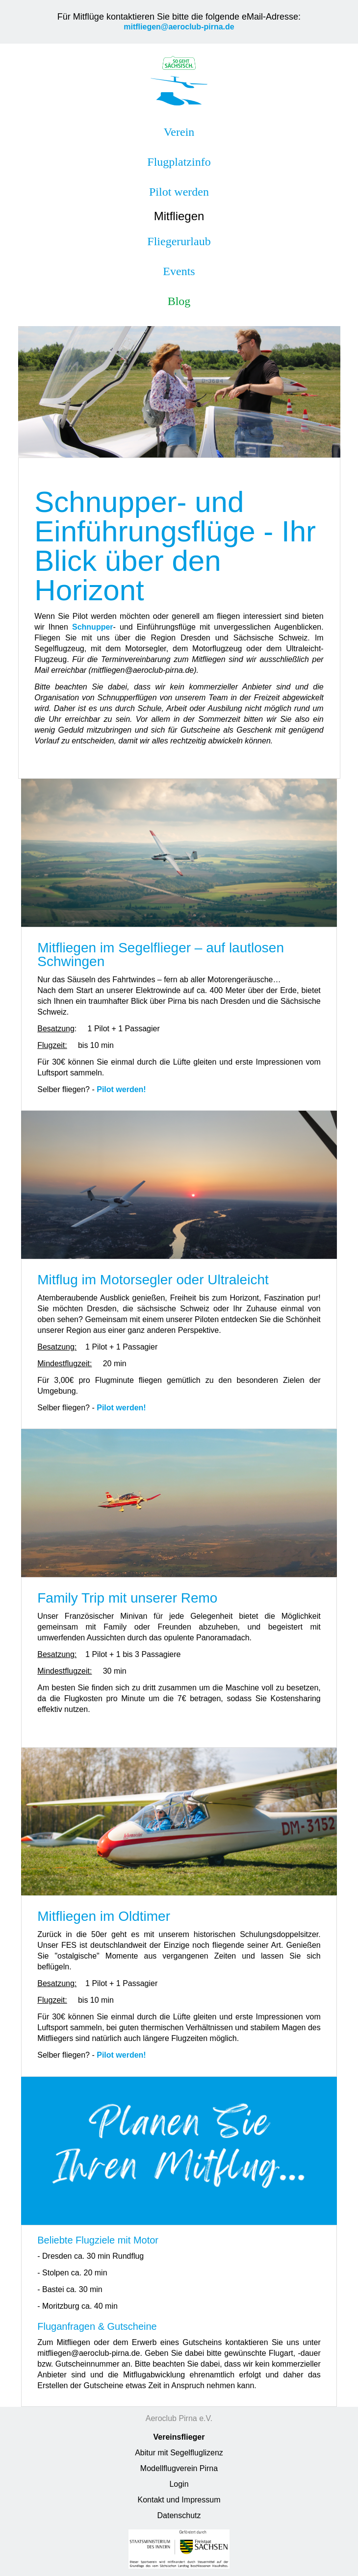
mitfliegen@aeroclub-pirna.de (179, 27)
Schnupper (92, 627)
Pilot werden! (121, 1089)
